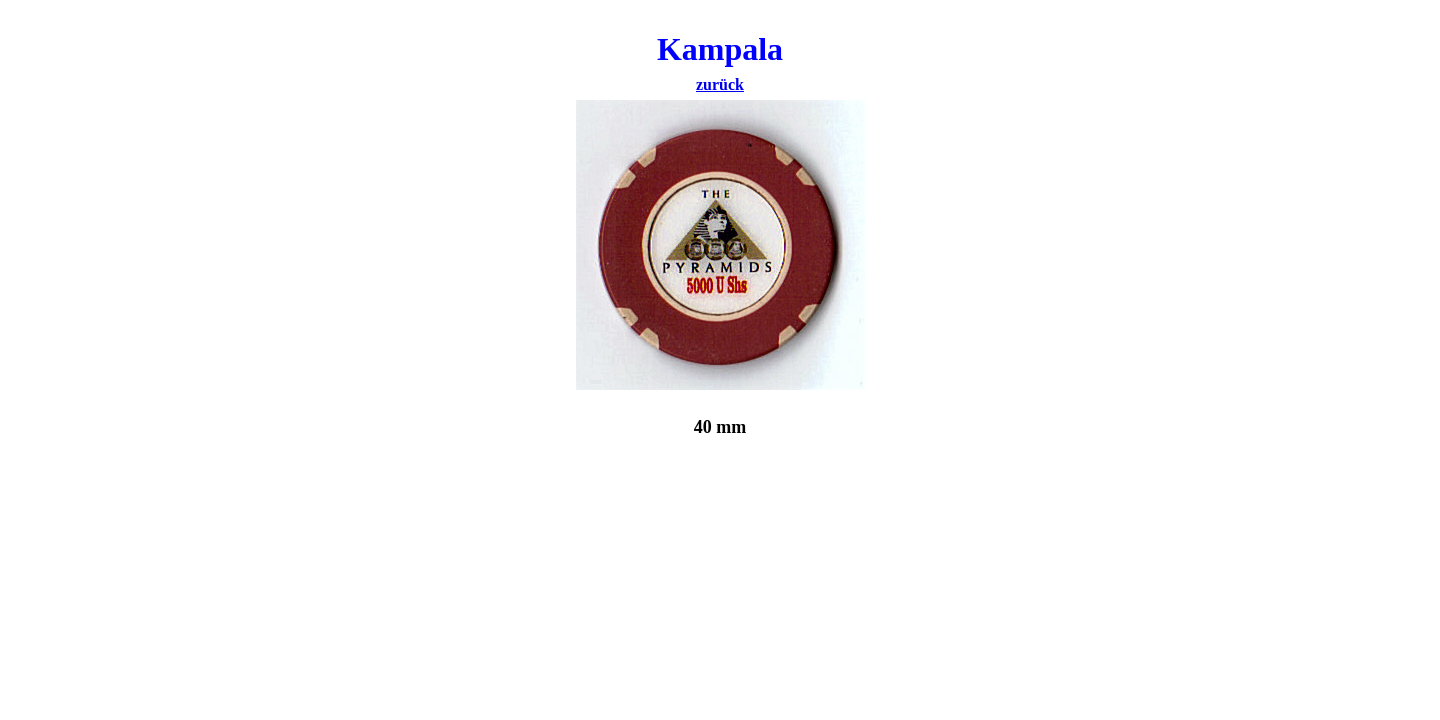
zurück (720, 84)
